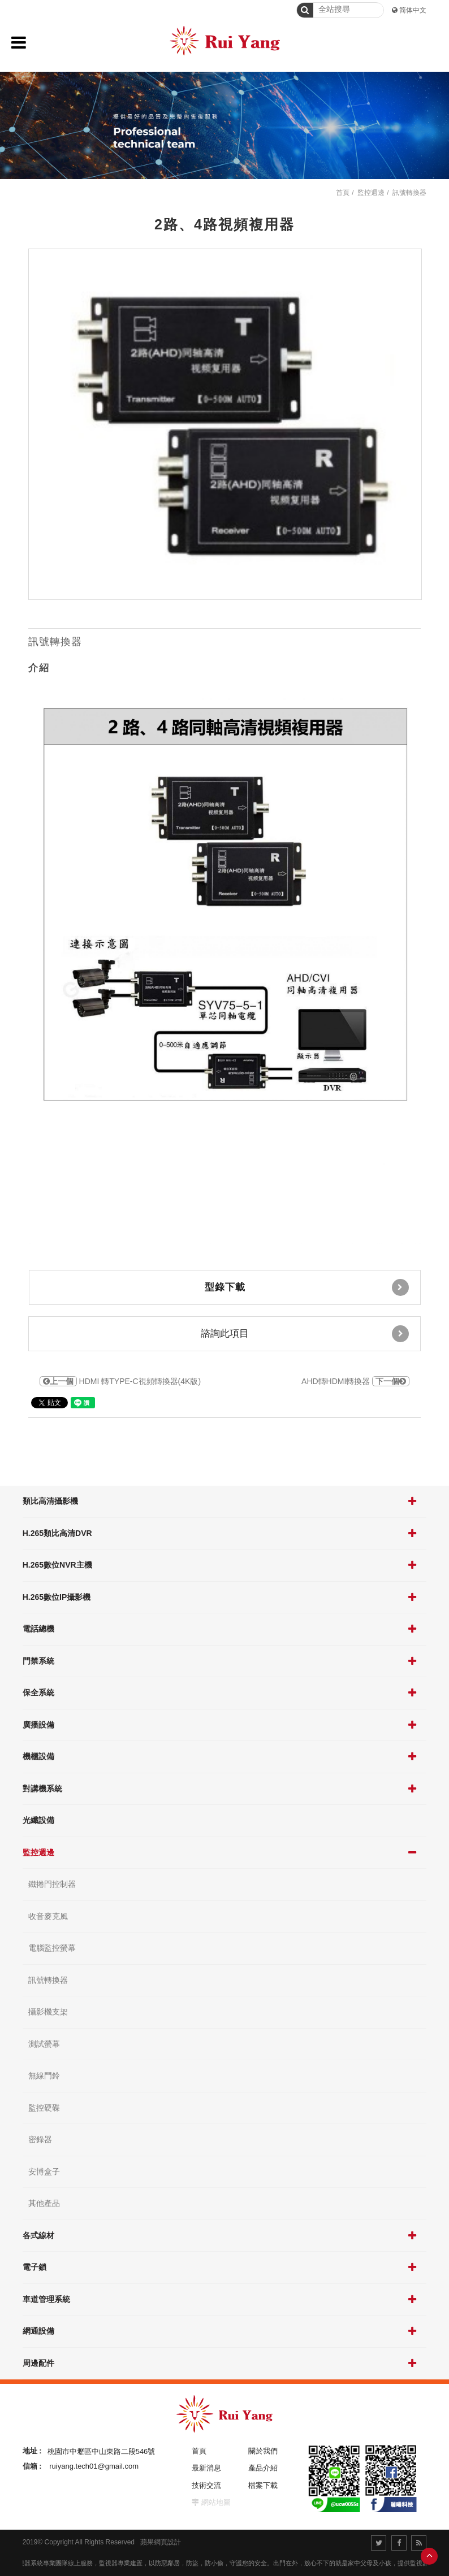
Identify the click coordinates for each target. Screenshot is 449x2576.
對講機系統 (42, 1788)
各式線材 (38, 2235)
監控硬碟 (44, 2107)
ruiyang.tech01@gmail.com (94, 2466)
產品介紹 (263, 2468)
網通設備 (38, 2330)
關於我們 (263, 2451)
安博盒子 (44, 2171)
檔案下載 (263, 2485)
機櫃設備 (38, 1756)
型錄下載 (307, 1287)
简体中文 (412, 10)
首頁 (342, 193)
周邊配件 (38, 2363)
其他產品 (44, 2203)
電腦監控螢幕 (52, 1947)
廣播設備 (38, 1724)
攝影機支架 (48, 2011)
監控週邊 (38, 1852)
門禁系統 (38, 1660)
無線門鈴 (44, 2075)
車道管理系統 (46, 2299)
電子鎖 (34, 2267)
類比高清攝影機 (50, 1500)
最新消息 (206, 2468)
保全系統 (38, 1692)
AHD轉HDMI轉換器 (355, 1381)
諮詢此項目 (305, 1333)
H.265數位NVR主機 (57, 1564)
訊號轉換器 (48, 1980)
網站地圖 (216, 2502)
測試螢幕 (44, 2043)
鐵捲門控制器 (52, 1884)
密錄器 (40, 2139)
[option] (225, 424)
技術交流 (206, 2485)
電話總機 (38, 1628)
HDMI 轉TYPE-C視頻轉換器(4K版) (120, 1381)
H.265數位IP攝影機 (57, 1597)
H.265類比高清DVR (57, 1533)
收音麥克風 (48, 1916)
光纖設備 (38, 1820)
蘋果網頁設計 (160, 2542)
